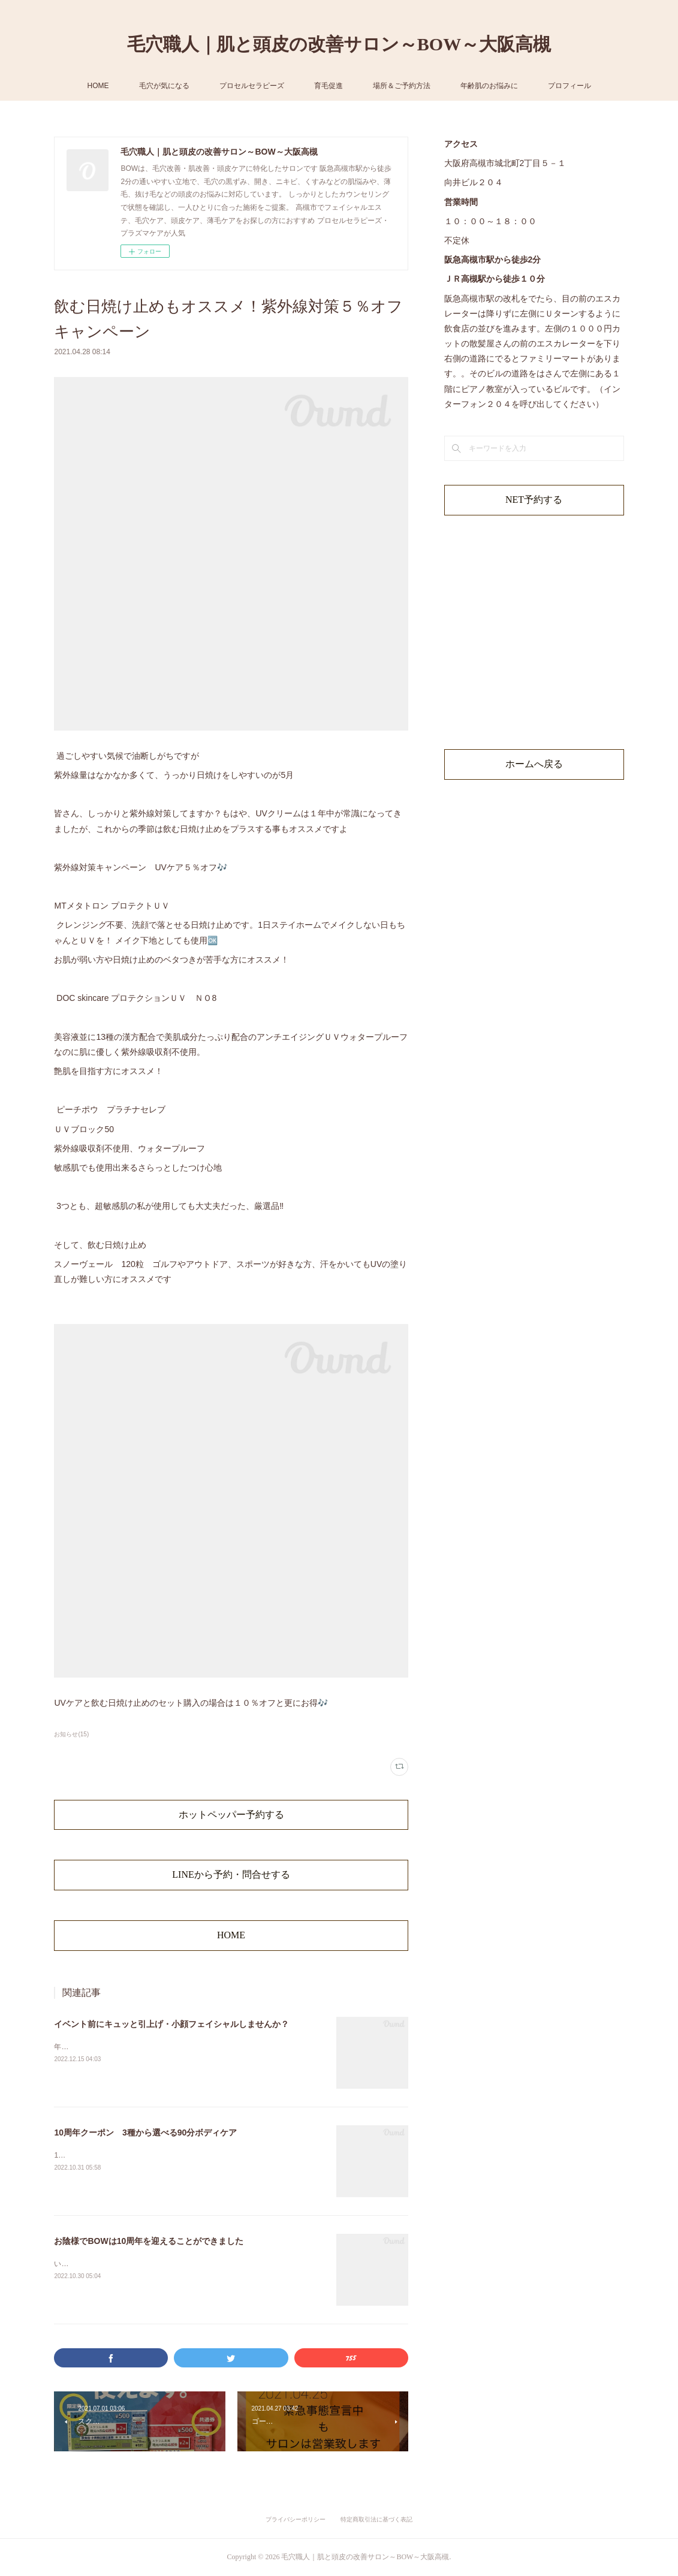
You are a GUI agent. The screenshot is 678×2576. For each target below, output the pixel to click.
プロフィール (569, 86)
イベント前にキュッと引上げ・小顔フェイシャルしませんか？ (171, 2024)
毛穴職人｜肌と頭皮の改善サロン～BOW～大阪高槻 (339, 44)
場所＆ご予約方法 (401, 86)
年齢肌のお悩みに (489, 86)
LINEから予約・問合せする (231, 1874)
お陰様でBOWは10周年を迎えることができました (148, 2241)
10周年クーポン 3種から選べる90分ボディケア (145, 2132)
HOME (98, 86)
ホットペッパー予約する (231, 1814)
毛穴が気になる (164, 86)
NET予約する (533, 499)
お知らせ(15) (71, 1734)
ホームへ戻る (534, 764)
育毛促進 (328, 86)
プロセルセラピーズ (251, 86)
